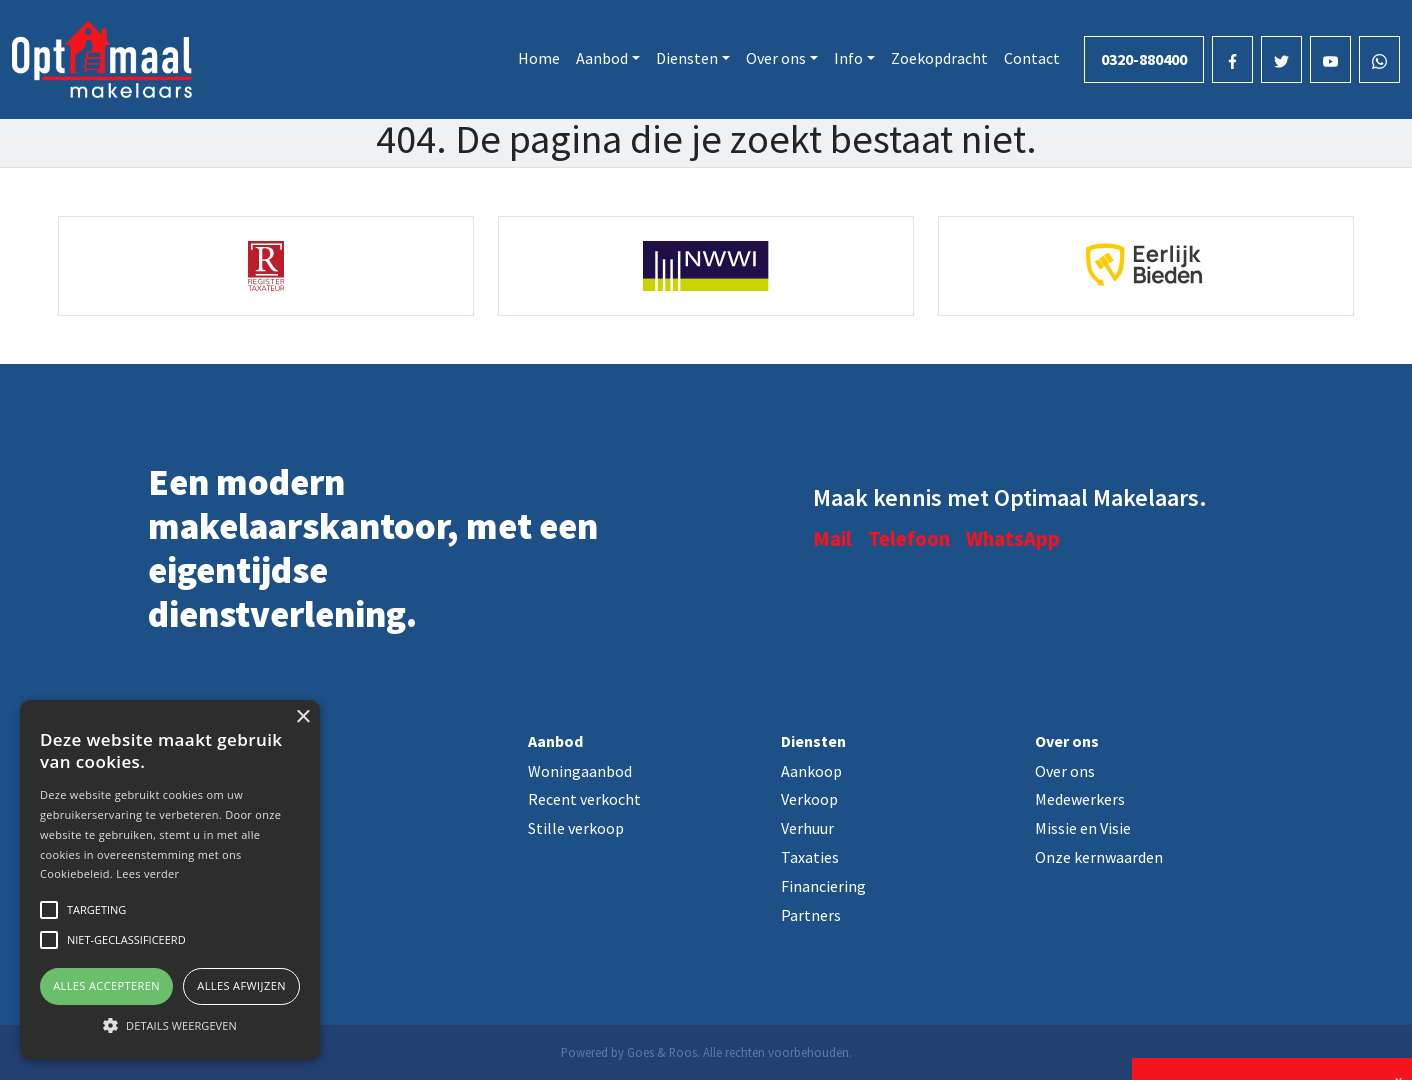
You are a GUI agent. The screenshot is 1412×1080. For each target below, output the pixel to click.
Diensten (687, 58)
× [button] (302, 717)
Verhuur (807, 828)
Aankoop (811, 771)
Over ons (776, 58)
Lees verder (147, 873)
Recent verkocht (584, 799)
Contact (1032, 58)
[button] (170, 1025)
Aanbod (602, 58)
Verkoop (809, 799)
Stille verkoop (576, 828)
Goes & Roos (662, 1052)
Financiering (823, 886)
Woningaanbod (580, 771)
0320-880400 (1144, 59)
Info (848, 58)
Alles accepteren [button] (106, 985)
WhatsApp (1013, 539)
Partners (811, 915)
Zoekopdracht (939, 58)
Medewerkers (1080, 799)
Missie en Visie (1083, 828)
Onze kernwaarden (1099, 857)
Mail (832, 539)
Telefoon (909, 539)
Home (539, 58)
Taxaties (810, 857)
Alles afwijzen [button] (241, 985)
